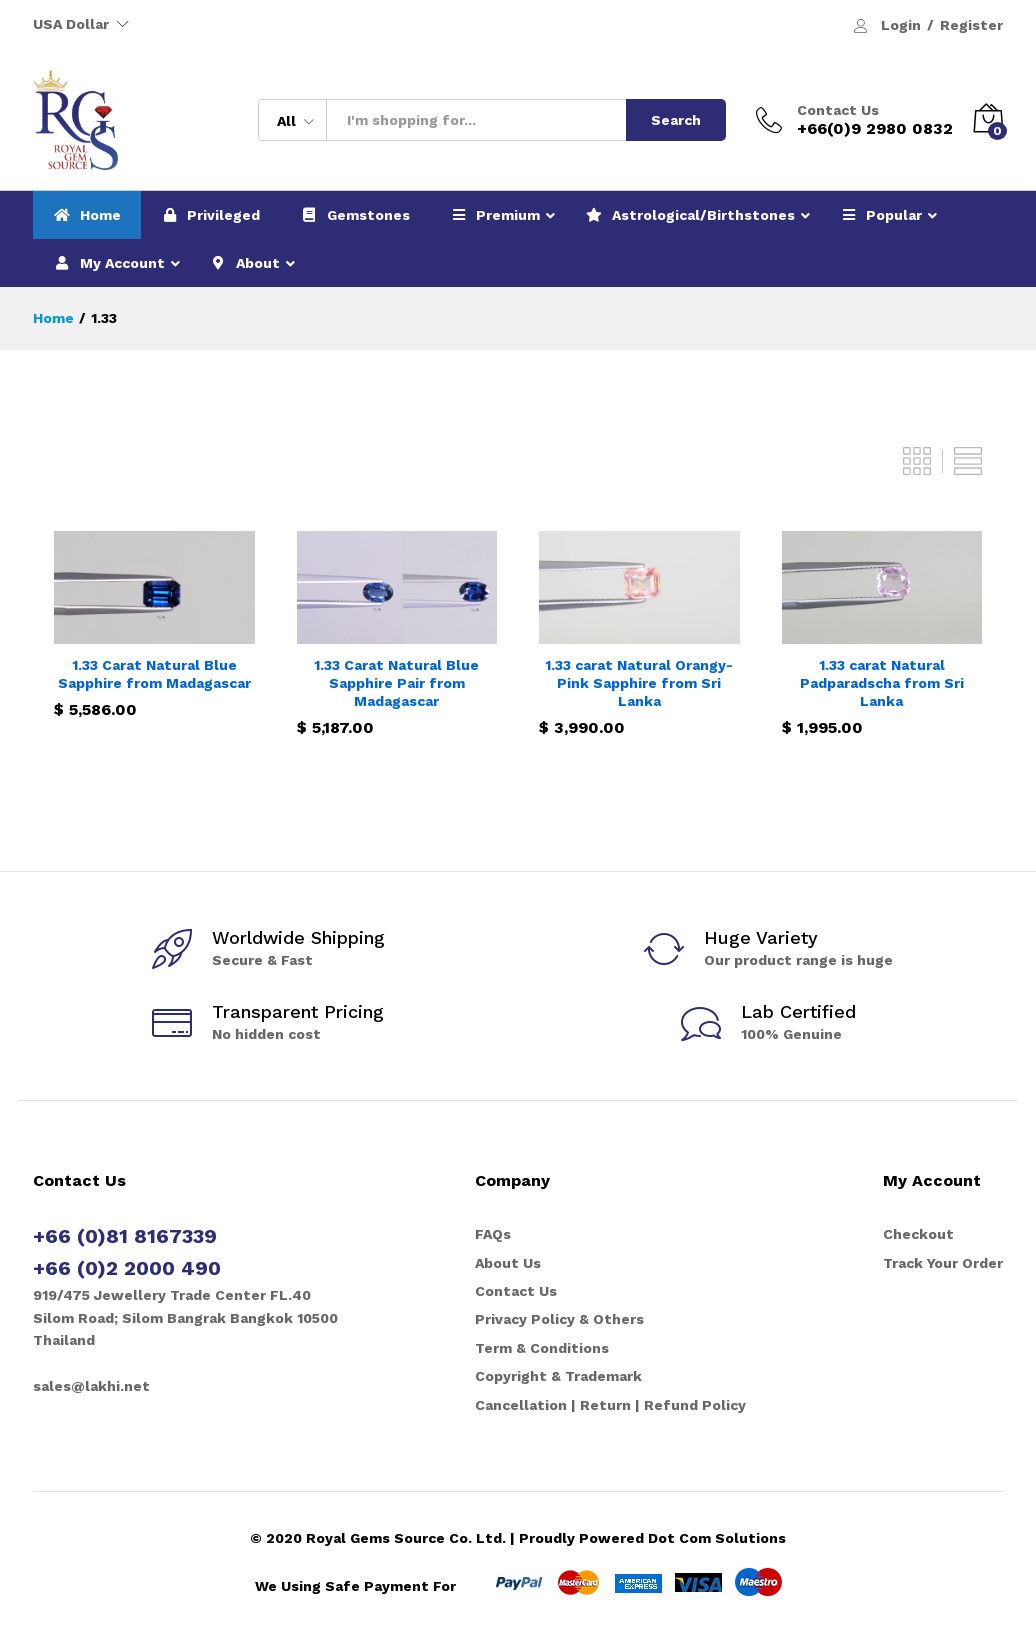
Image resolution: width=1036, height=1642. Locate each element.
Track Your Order (943, 1263)
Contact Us (838, 110)
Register (971, 25)
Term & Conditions (542, 1348)
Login (901, 25)
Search (676, 120)
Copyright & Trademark (558, 1376)
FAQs (493, 1234)
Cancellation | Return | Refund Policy (610, 1405)
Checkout (918, 1234)
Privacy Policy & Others (559, 1319)
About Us (508, 1263)
